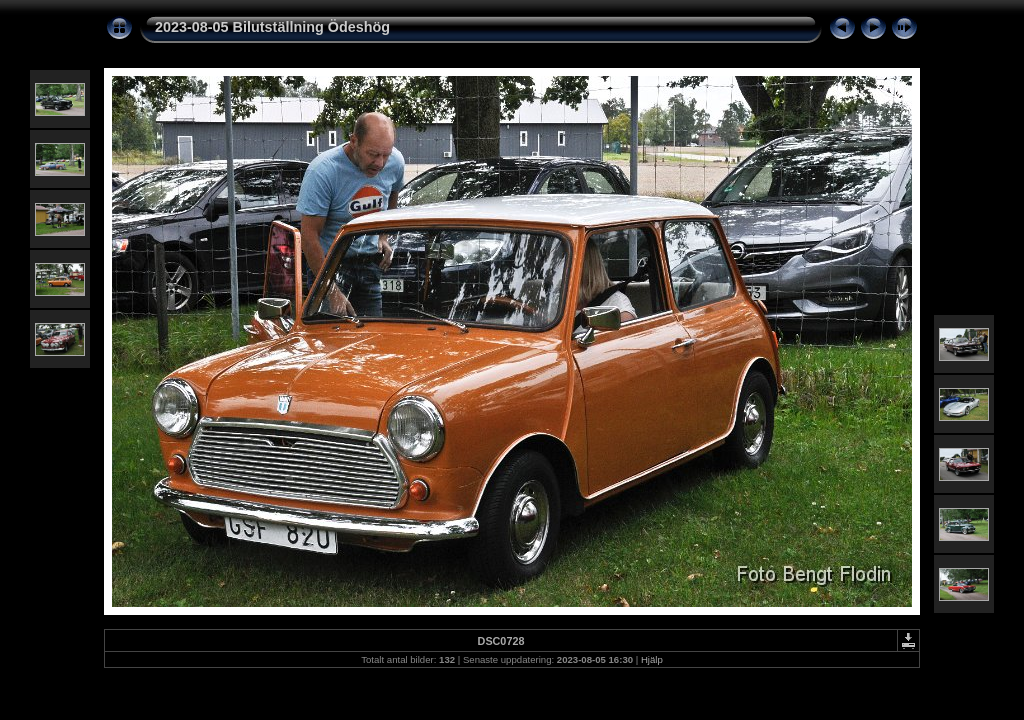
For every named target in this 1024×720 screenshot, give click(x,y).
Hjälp (652, 659)
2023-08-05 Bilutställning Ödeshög (272, 27)
